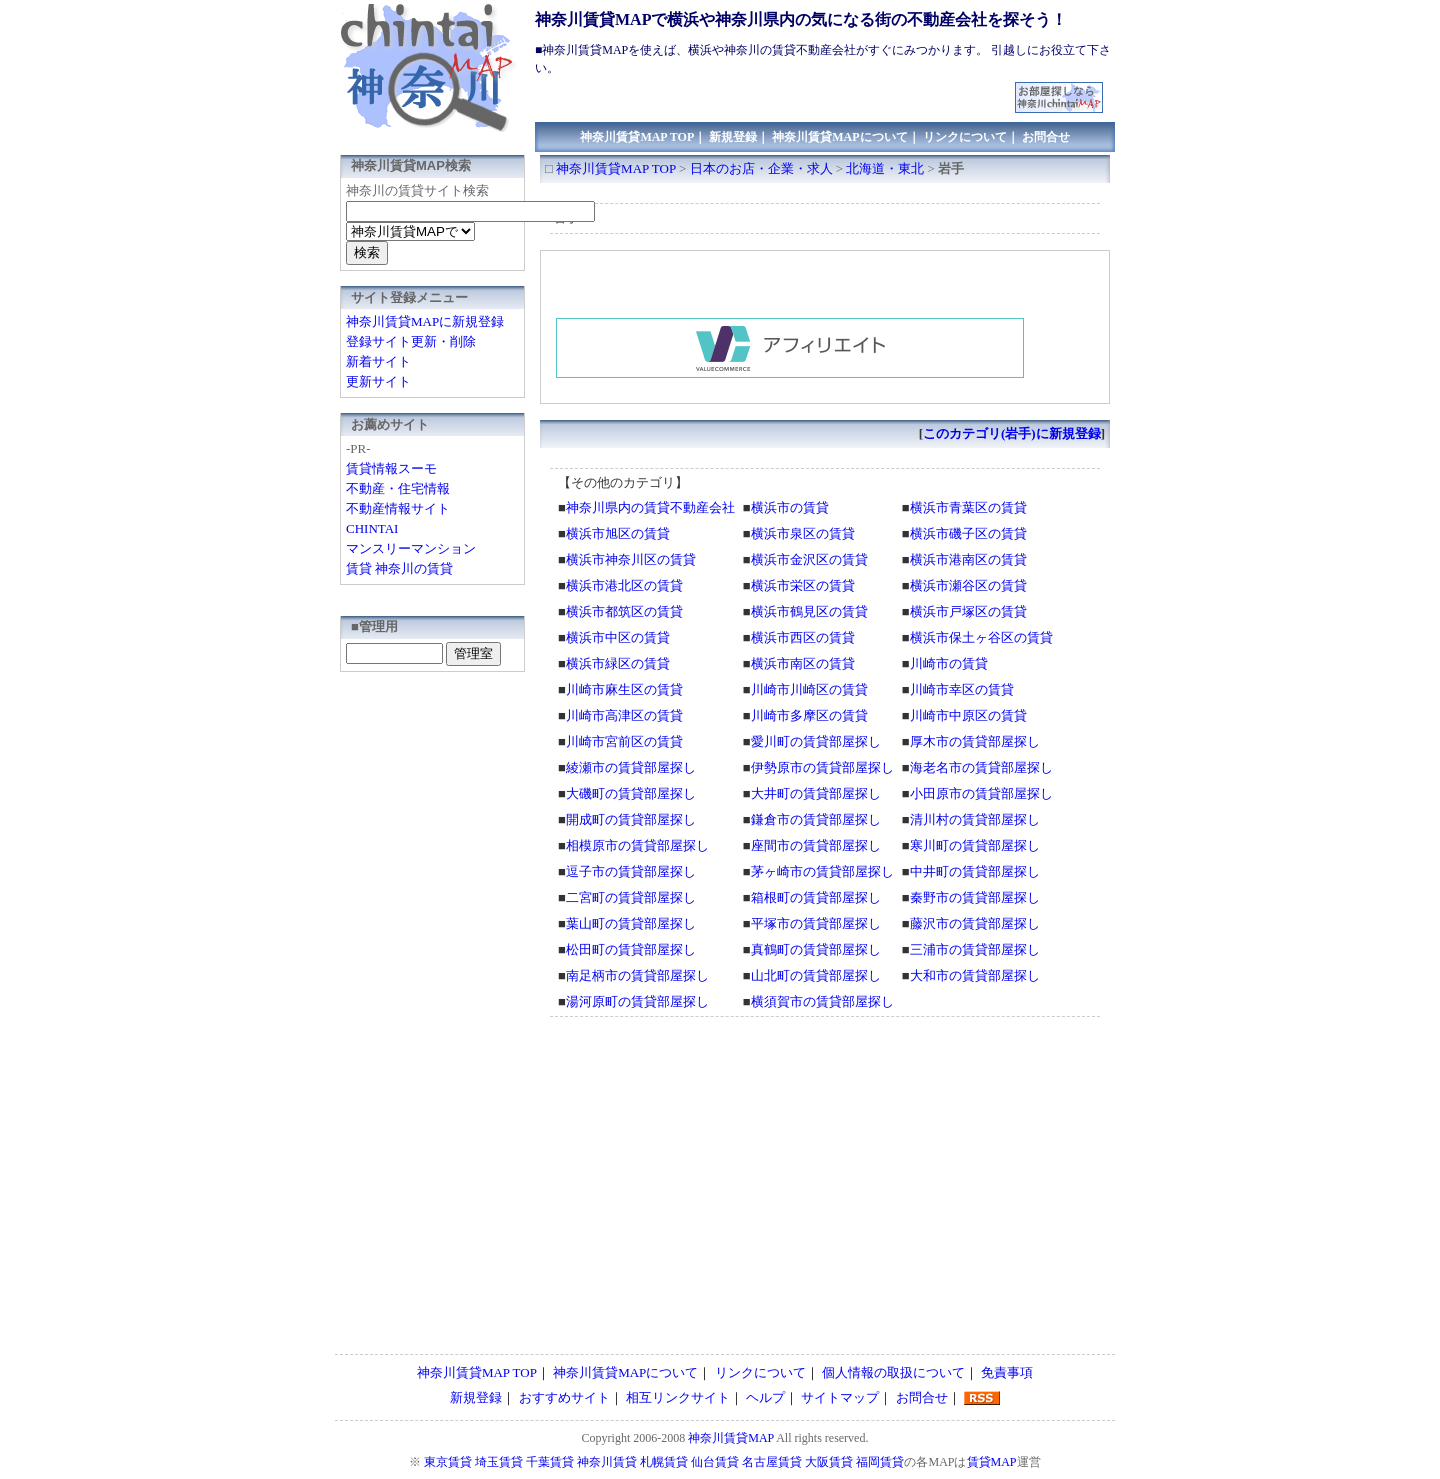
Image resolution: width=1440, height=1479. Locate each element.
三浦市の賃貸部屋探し (975, 949)
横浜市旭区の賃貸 (618, 533)
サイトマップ (840, 1397)
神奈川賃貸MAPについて (839, 137)
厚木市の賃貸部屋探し (975, 741)
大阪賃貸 (829, 1462)
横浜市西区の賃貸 (803, 637)
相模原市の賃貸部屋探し (637, 845)
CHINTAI (372, 528)
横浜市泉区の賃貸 (803, 533)
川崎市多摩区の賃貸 (809, 715)
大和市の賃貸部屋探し (975, 975)
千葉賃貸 (550, 1462)
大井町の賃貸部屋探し (816, 793)
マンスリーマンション (411, 548)
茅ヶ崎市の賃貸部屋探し (822, 871)
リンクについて (965, 137)
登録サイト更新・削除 (411, 341)
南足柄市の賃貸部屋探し (637, 975)
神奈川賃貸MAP (731, 1438)
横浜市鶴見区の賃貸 (809, 611)
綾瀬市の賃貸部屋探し (631, 767)
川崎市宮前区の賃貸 (624, 741)
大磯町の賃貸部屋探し (631, 793)
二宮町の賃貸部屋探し (631, 897)
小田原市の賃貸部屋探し (981, 793)
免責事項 (1007, 1372)
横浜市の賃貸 (790, 507)
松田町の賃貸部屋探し (631, 949)
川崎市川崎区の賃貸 (809, 689)
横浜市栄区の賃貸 (803, 585)
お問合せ (1046, 137)
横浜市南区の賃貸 (803, 663)
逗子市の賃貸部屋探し (631, 871)
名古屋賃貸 (772, 1462)
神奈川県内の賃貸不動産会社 (650, 507)
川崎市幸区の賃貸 (962, 689)
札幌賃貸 (664, 1462)
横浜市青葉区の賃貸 (968, 507)
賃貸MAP (992, 1462)
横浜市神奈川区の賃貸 (631, 559)
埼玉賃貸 (499, 1462)
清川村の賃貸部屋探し (975, 819)
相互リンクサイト (678, 1397)
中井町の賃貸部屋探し (975, 871)
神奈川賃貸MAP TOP (637, 137)
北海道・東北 (885, 168)
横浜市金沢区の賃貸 (809, 559)
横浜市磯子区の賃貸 (968, 533)
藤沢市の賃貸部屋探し (975, 923)
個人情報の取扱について (893, 1372)
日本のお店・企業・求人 (761, 168)
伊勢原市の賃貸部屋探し (822, 767)
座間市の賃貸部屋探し (816, 845)
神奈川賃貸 (607, 1462)
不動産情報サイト (398, 508)
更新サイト (378, 381)
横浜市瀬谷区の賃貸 (968, 585)
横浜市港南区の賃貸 (968, 559)
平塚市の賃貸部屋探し (816, 923)
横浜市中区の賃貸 (618, 637)
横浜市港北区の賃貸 (624, 585)
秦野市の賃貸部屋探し (975, 897)
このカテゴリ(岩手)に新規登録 (1012, 433)
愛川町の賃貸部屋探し (816, 741)
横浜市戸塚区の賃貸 (968, 611)
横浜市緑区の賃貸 (618, 663)
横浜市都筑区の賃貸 (624, 611)
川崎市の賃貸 (949, 663)
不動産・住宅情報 (398, 488)
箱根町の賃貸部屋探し (816, 897)
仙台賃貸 (715, 1462)
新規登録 (733, 137)
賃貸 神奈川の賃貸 (399, 568)
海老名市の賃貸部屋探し (981, 767)
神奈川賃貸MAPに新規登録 (425, 321)
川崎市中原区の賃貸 (968, 715)
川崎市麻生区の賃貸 (624, 689)
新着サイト (378, 361)
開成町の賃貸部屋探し (631, 819)
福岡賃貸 (880, 1462)
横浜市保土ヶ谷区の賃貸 (981, 637)
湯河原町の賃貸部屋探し (637, 1001)
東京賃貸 (448, 1462)
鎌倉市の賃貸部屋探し (816, 819)
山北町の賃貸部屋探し (816, 975)
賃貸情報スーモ (391, 468)
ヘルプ (765, 1397)
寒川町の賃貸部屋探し (975, 845)
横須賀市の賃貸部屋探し (822, 1001)
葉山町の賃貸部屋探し (631, 923)
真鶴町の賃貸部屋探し (816, 949)
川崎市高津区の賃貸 (624, 715)
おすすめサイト (564, 1397)
